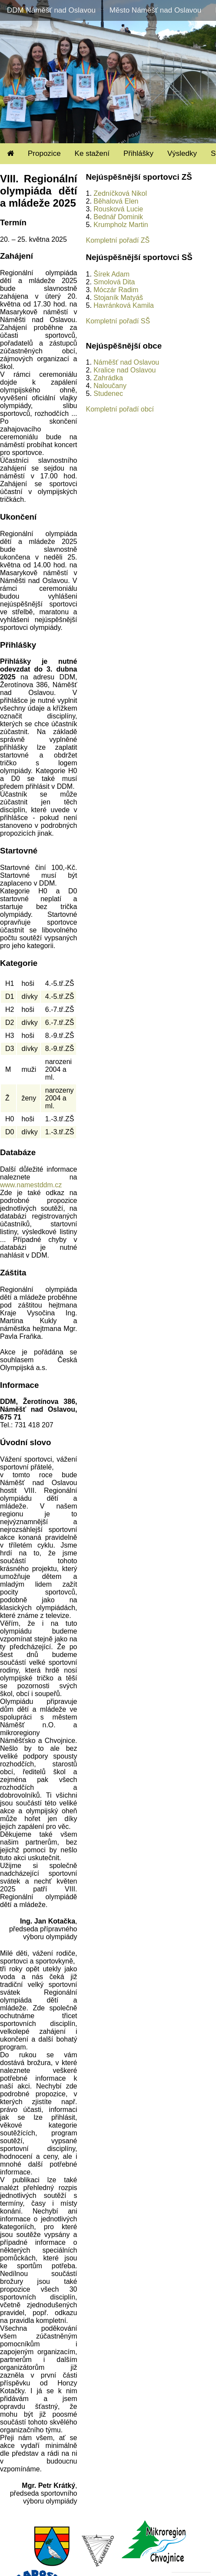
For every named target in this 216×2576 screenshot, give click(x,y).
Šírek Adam (111, 274)
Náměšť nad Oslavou (126, 362)
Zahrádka (108, 378)
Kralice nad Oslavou (124, 370)
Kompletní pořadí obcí (120, 409)
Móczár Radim (115, 289)
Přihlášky (138, 153)
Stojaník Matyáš (118, 297)
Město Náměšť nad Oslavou (155, 10)
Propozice (44, 153)
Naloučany (109, 385)
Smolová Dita (114, 282)
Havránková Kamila (123, 305)
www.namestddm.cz (31, 1185)
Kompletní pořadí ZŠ (118, 240)
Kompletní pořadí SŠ (118, 321)
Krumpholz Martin (120, 224)
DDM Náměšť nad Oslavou (51, 10)
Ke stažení (92, 153)
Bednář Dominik (118, 217)
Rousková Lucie (118, 209)
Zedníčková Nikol (120, 193)
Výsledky (182, 153)
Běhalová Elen (115, 201)
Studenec (108, 393)
